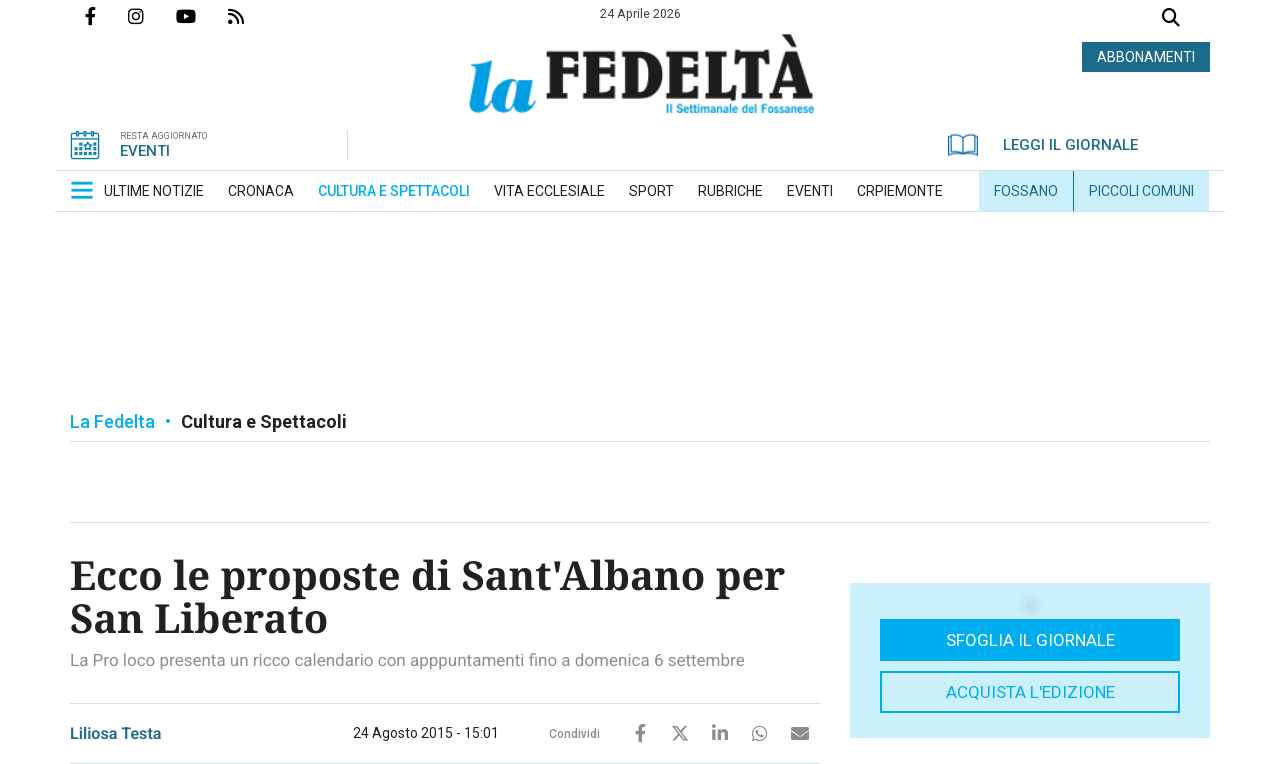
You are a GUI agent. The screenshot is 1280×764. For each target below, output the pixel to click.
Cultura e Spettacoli (264, 421)
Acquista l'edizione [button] (1030, 692)
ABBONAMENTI (1146, 57)
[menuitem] (154, 191)
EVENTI (145, 151)
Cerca (1171, 19)
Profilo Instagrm (152, 16)
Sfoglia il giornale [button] (1030, 640)
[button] (82, 190)
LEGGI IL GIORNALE (1043, 145)
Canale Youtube (202, 16)
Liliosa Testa (116, 733)
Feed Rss (252, 16)
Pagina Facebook (106, 16)
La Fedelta (112, 421)
